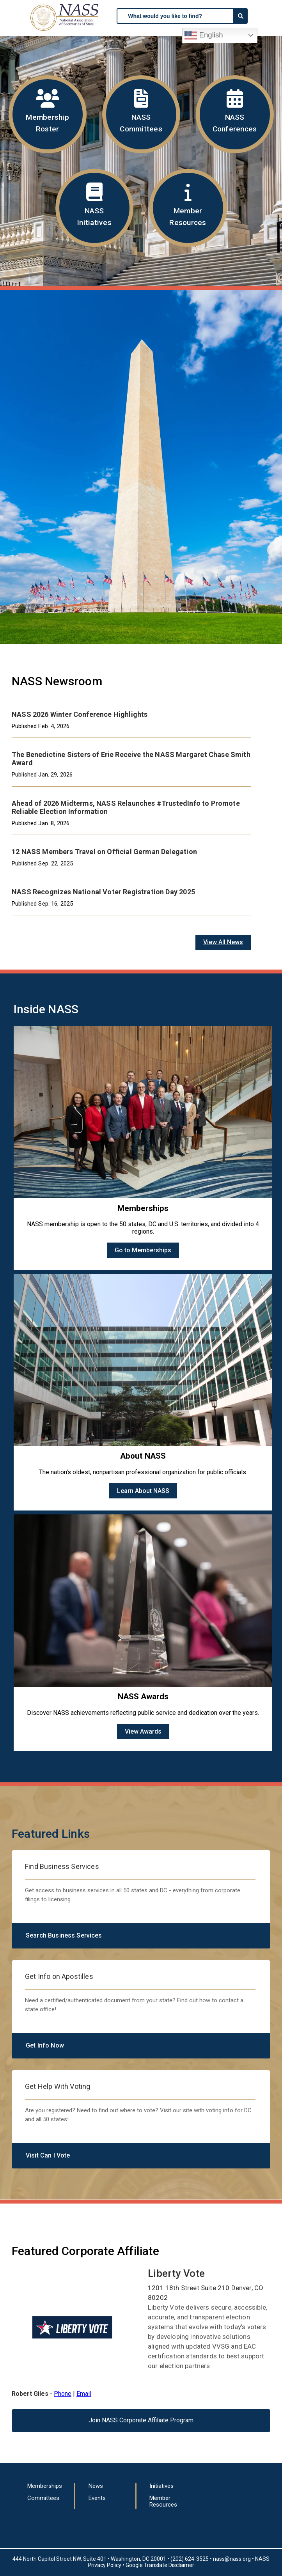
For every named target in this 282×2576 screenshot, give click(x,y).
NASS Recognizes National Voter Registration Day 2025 (103, 892)
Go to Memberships (143, 1250)
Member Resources (188, 205)
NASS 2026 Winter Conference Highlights (79, 714)
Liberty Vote (176, 2273)
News (96, 2486)
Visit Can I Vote (48, 2155)
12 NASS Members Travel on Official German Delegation (104, 851)
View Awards (143, 1731)
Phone (62, 2393)
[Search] (241, 16)
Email (83, 2393)
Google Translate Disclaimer (160, 2565)
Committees (43, 2498)
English (203, 35)
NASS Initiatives (94, 205)
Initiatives (161, 2486)
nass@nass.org (232, 2559)
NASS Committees (141, 111)
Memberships (44, 2486)
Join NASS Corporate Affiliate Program (141, 2420)
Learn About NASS (143, 1491)
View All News (223, 942)
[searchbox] (175, 16)
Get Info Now (45, 2045)
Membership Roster (47, 111)
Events (97, 2498)
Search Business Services (64, 1935)
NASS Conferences (234, 111)
